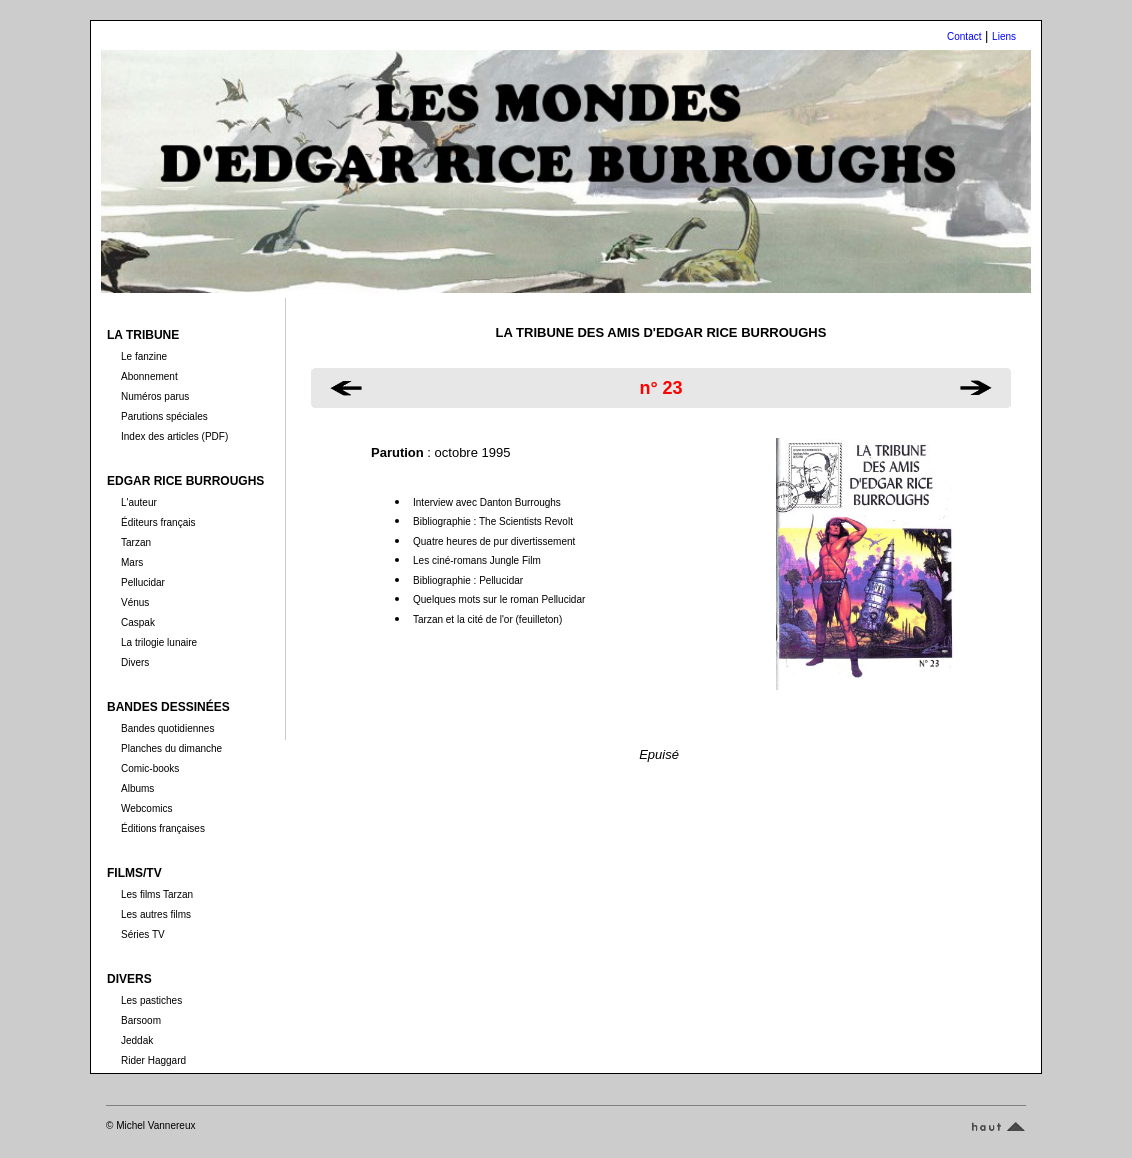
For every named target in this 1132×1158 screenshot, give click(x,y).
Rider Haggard (153, 1060)
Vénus (135, 602)
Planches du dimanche (171, 748)
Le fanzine (144, 356)
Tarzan (136, 542)
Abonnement (149, 376)
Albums (137, 788)
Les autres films (156, 914)
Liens (1004, 36)
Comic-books (150, 768)
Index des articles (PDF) (174, 436)
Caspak (138, 622)
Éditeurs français (158, 522)
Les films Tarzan (157, 894)
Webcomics (147, 808)
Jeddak (137, 1040)
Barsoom (141, 1020)
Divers (135, 662)
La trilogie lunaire (159, 642)
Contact (964, 36)
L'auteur (139, 502)
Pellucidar (143, 582)
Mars (132, 562)
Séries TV (143, 934)
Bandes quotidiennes (167, 728)
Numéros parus (155, 396)
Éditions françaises (163, 828)
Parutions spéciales (164, 416)
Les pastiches (151, 1000)
